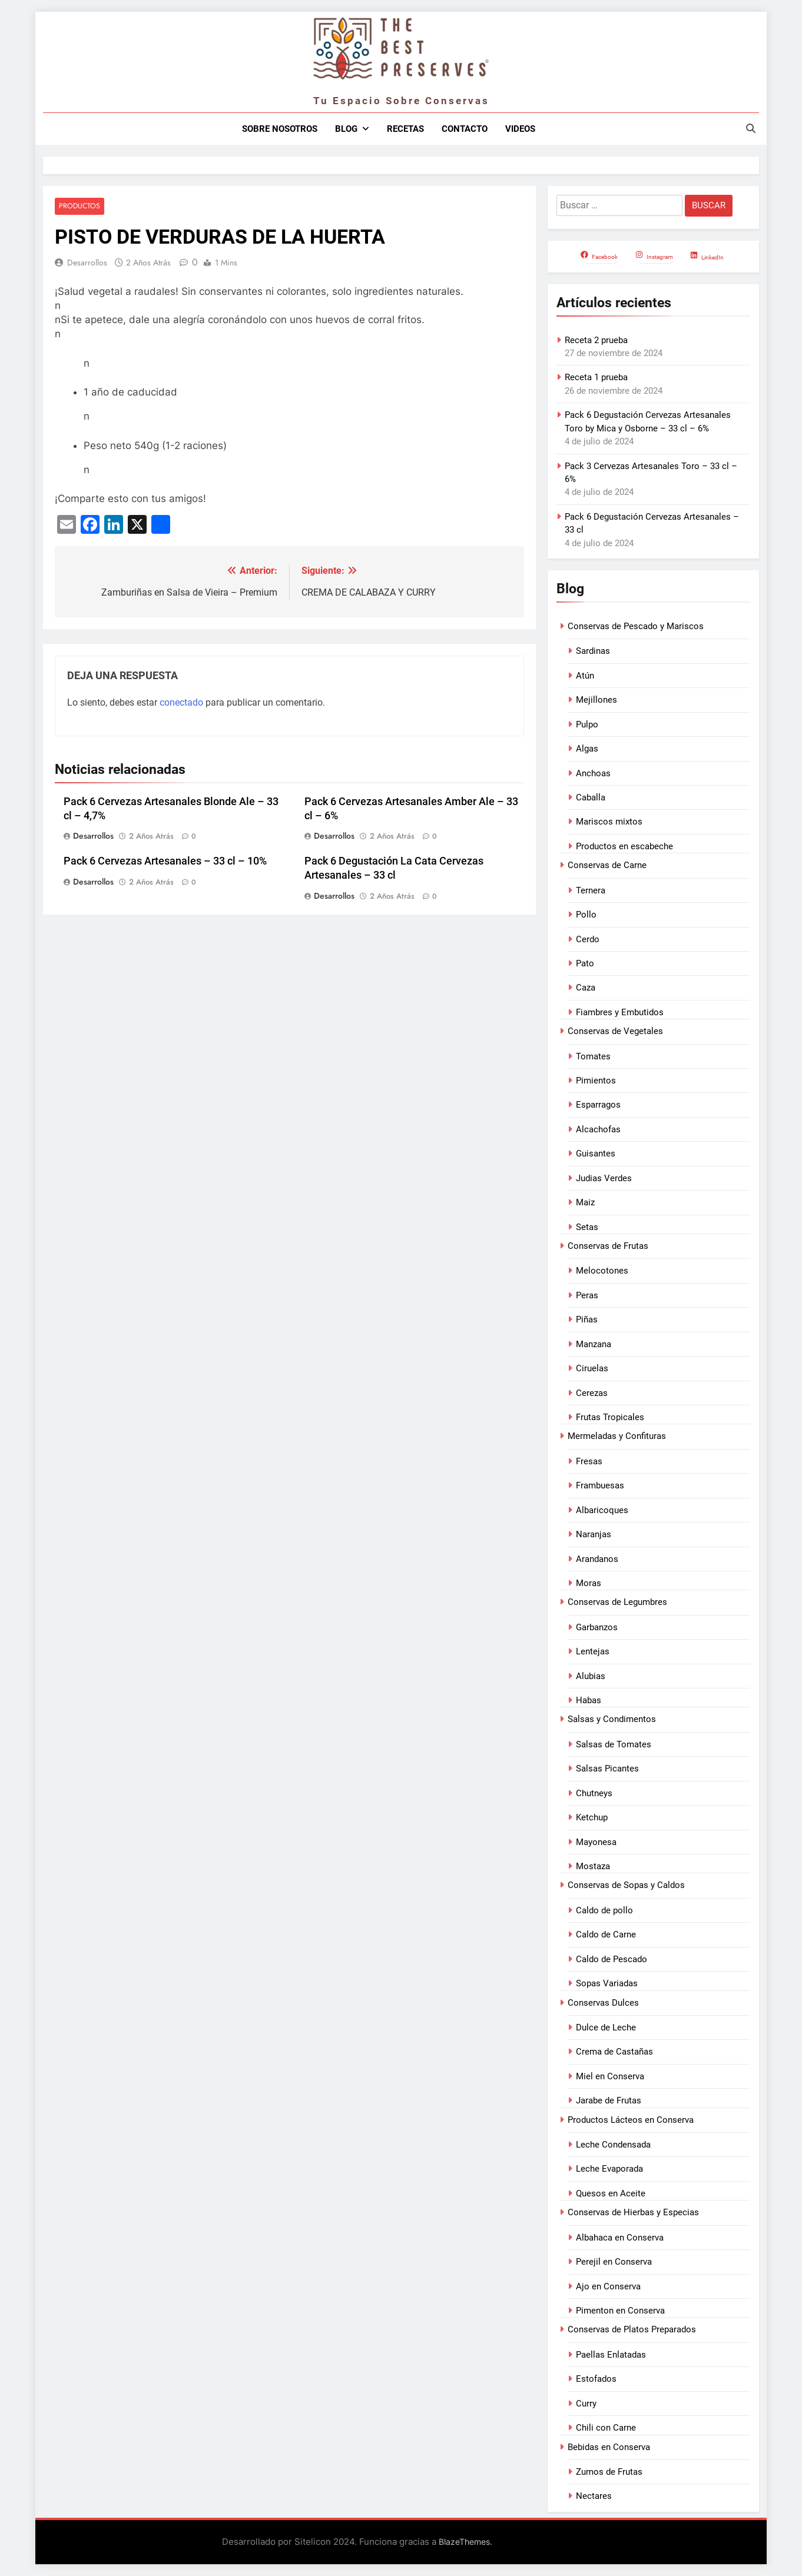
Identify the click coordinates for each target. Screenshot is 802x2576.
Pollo (586, 914)
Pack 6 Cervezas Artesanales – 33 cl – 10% (165, 861)
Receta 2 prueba (596, 340)
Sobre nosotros (279, 129)
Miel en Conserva (610, 2076)
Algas (587, 748)
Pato (585, 963)
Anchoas (593, 773)
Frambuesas (600, 1485)
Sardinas (593, 651)
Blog (346, 129)
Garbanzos (597, 1627)
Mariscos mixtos (609, 821)
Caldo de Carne (606, 1934)
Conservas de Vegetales (615, 1031)
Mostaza (593, 1866)
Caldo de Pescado (611, 1959)
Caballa (590, 797)
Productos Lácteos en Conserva (631, 2120)
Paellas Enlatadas (611, 2354)
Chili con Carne (606, 2427)
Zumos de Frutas (609, 2472)
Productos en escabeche (624, 846)
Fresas (589, 1461)
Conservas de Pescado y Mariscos (636, 626)
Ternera (590, 890)
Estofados (596, 2379)
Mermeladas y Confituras (617, 1436)
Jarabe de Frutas (608, 2100)
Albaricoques (602, 1510)
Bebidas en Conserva (609, 2447)
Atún (585, 675)
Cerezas (592, 1393)
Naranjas (593, 1534)
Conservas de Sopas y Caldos (626, 1885)
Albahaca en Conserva (620, 2237)
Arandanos (597, 1559)
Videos (520, 129)
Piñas (587, 1319)
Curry (586, 2403)
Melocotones (602, 1270)
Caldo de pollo (604, 1910)
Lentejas (592, 1651)
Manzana (593, 1344)
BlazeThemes (464, 2542)
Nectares (594, 2496)
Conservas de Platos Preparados (632, 2329)
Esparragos (598, 1104)
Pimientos (596, 1080)
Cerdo (587, 939)
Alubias (590, 1676)
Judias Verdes (604, 1178)
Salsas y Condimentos (612, 1719)
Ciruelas (592, 1368)
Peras (587, 1295)
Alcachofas (598, 1129)
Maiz (585, 1202)
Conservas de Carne (607, 865)
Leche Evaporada (609, 2168)
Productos (78, 206)
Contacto (465, 129)
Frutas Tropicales (610, 1417)
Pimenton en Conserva (620, 2310)
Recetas (405, 129)
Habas (588, 1700)
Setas (587, 1227)
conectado (181, 702)
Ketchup (592, 1817)
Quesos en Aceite (610, 2193)
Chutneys (594, 1793)
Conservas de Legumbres (617, 1602)
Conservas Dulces (603, 2002)
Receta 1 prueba (596, 377)
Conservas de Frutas (608, 1246)
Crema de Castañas (614, 2051)
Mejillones (596, 699)
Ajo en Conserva (608, 2286)
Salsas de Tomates (613, 1744)
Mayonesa (596, 1842)
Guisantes (595, 1153)
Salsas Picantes (607, 1768)
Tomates (593, 1056)
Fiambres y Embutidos (620, 1012)
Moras (588, 1583)
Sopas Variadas (607, 1983)
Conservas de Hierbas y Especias (633, 2212)
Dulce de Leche (606, 2027)
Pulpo (587, 724)
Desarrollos (87, 262)
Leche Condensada (613, 2144)
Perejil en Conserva (614, 2261)
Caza (585, 987)
